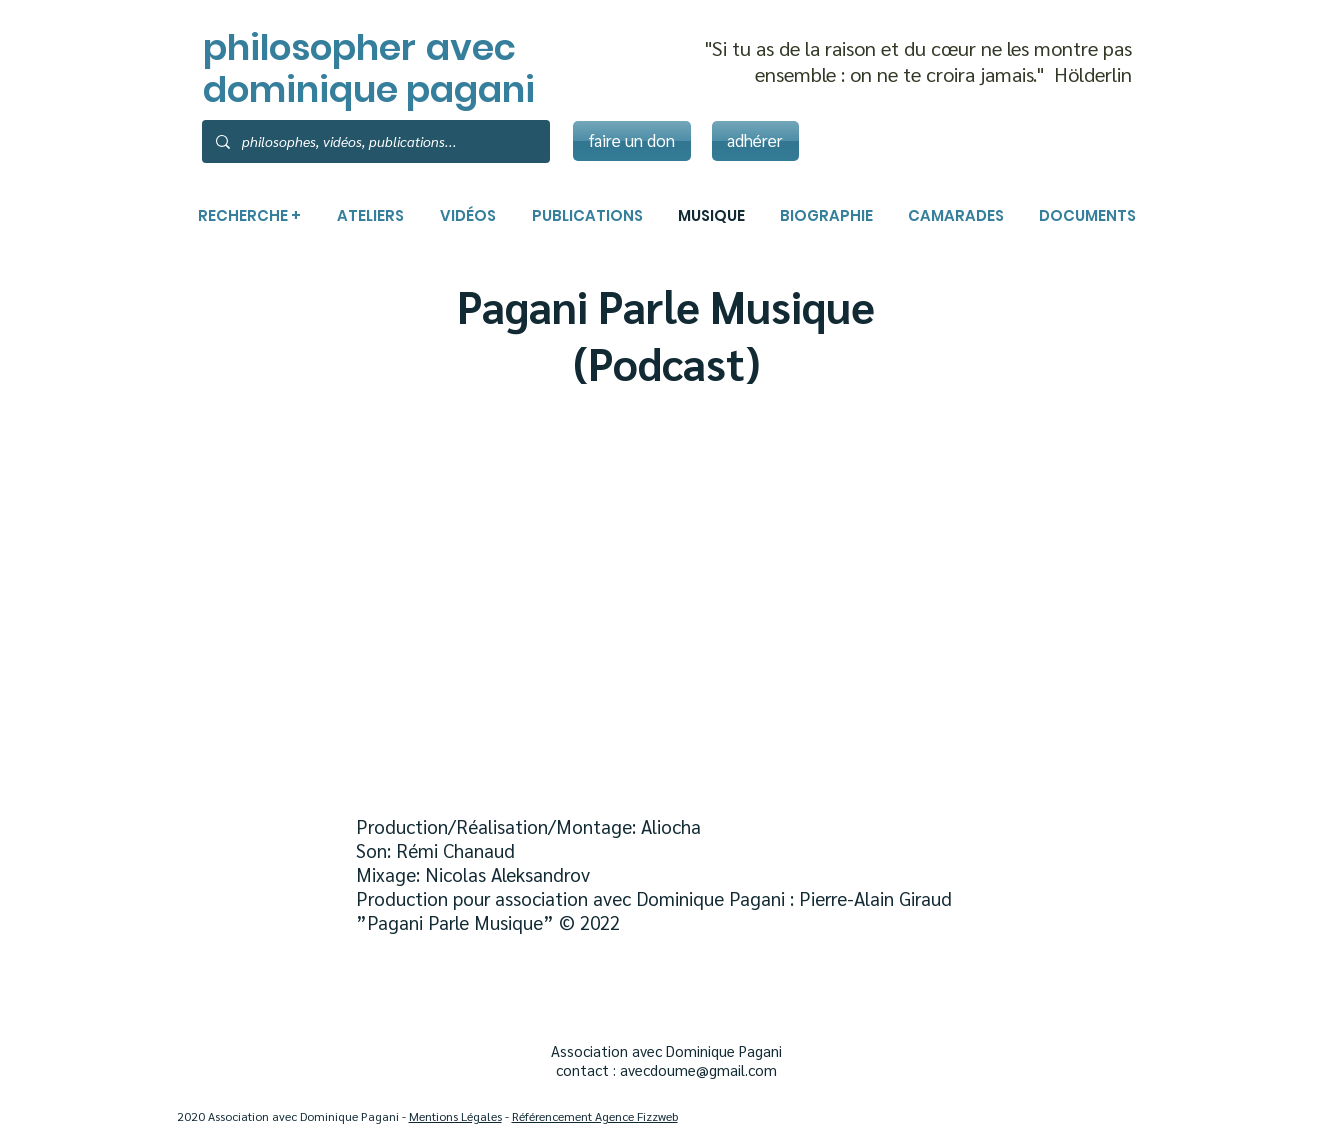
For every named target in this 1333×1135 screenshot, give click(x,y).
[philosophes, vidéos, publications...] (375, 141)
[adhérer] (755, 141)
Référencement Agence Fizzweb (595, 1116)
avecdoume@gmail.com (698, 1069)
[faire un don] (632, 141)
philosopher (309, 47)
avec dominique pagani (369, 68)
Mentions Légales (455, 1116)
